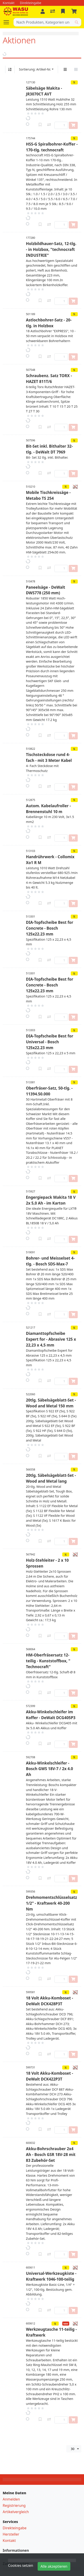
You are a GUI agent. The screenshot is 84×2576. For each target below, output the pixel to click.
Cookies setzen (20, 2565)
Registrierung (14, 2505)
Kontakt (9, 2540)
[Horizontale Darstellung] (76, 69)
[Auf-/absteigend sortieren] (10, 69)
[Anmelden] (42, 11)
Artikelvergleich (16, 2511)
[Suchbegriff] (42, 22)
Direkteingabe (14, 2527)
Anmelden (11, 2499)
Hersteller (11, 2534)
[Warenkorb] (74, 11)
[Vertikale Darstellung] (65, 69)
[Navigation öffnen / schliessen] (8, 22)
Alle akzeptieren (54, 2566)
